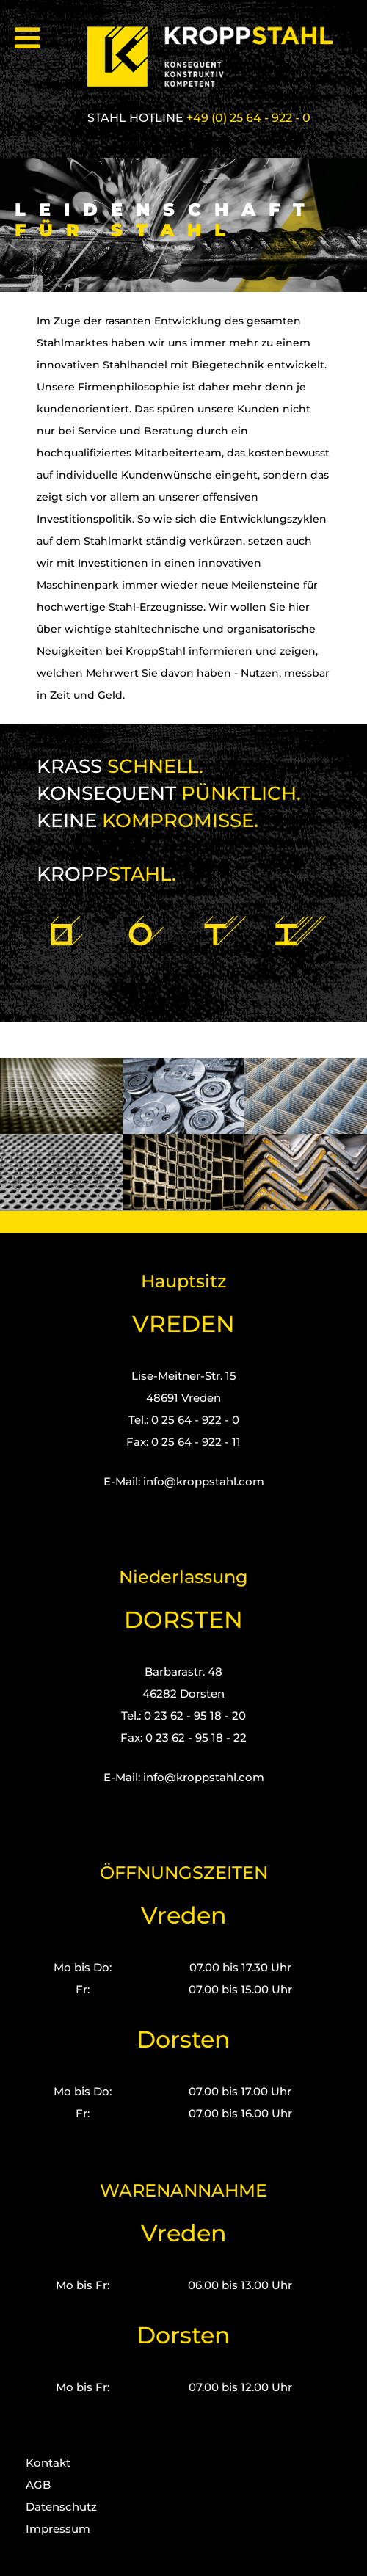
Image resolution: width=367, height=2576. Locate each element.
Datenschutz (61, 2507)
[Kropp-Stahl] (218, 56)
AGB (38, 2485)
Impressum (58, 2529)
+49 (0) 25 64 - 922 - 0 (248, 118)
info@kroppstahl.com (203, 1481)
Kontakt (48, 2463)
